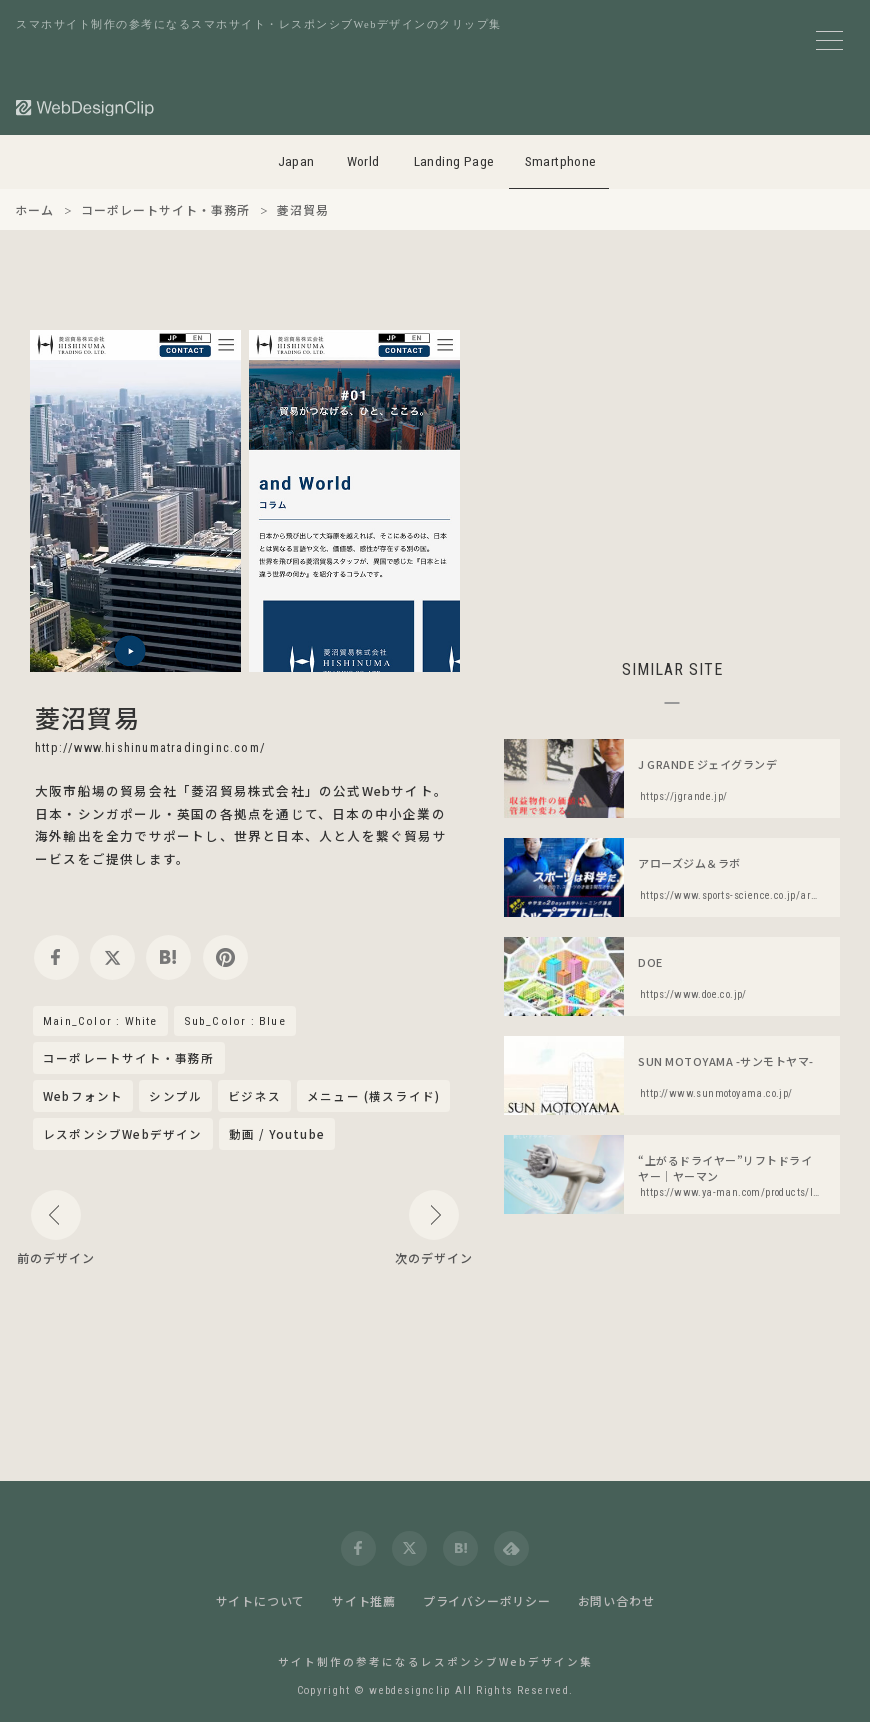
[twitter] (112, 957)
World (363, 161)
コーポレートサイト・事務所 (129, 1059)
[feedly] (511, 1548)
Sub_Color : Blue (235, 1021)
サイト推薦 (364, 1600)
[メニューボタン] (829, 40)
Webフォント (83, 1096)
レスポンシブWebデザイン (123, 1134)
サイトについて (261, 1600)
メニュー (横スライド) (373, 1096)
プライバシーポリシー (487, 1600)
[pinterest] (225, 957)
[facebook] (56, 957)
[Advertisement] (672, 470)
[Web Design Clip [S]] (86, 107)
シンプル (175, 1096)
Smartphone (561, 161)
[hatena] (168, 957)
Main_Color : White (100, 1021)
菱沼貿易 (87, 717)
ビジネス (254, 1096)
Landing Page (454, 161)
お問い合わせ (616, 1600)
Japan (296, 161)
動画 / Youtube (277, 1134)
